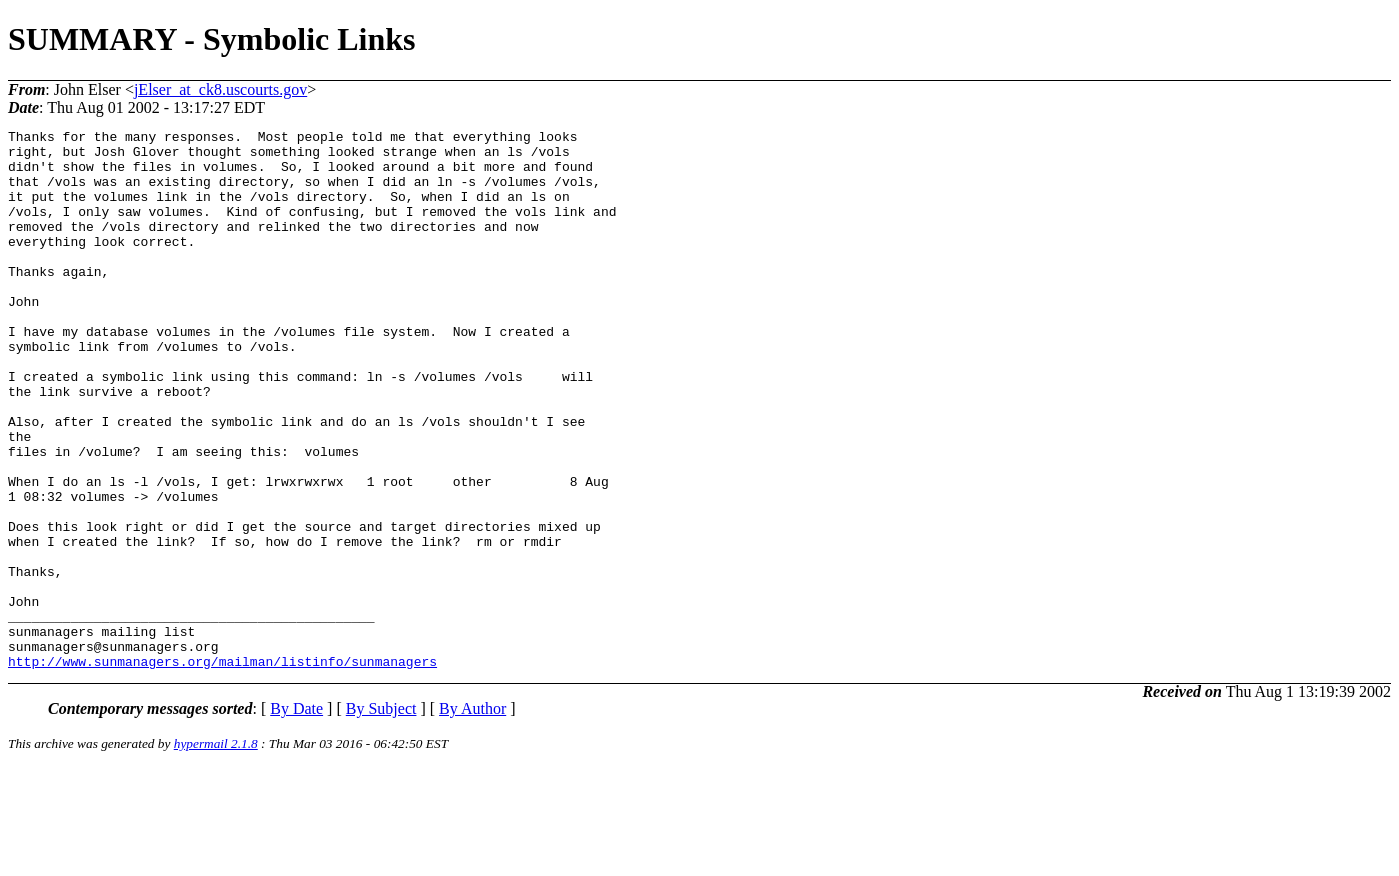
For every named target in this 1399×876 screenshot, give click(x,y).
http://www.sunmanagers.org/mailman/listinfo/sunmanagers (222, 769)
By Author (472, 816)
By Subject (381, 816)
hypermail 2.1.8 (216, 851)
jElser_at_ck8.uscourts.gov (220, 89)
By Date (296, 816)
